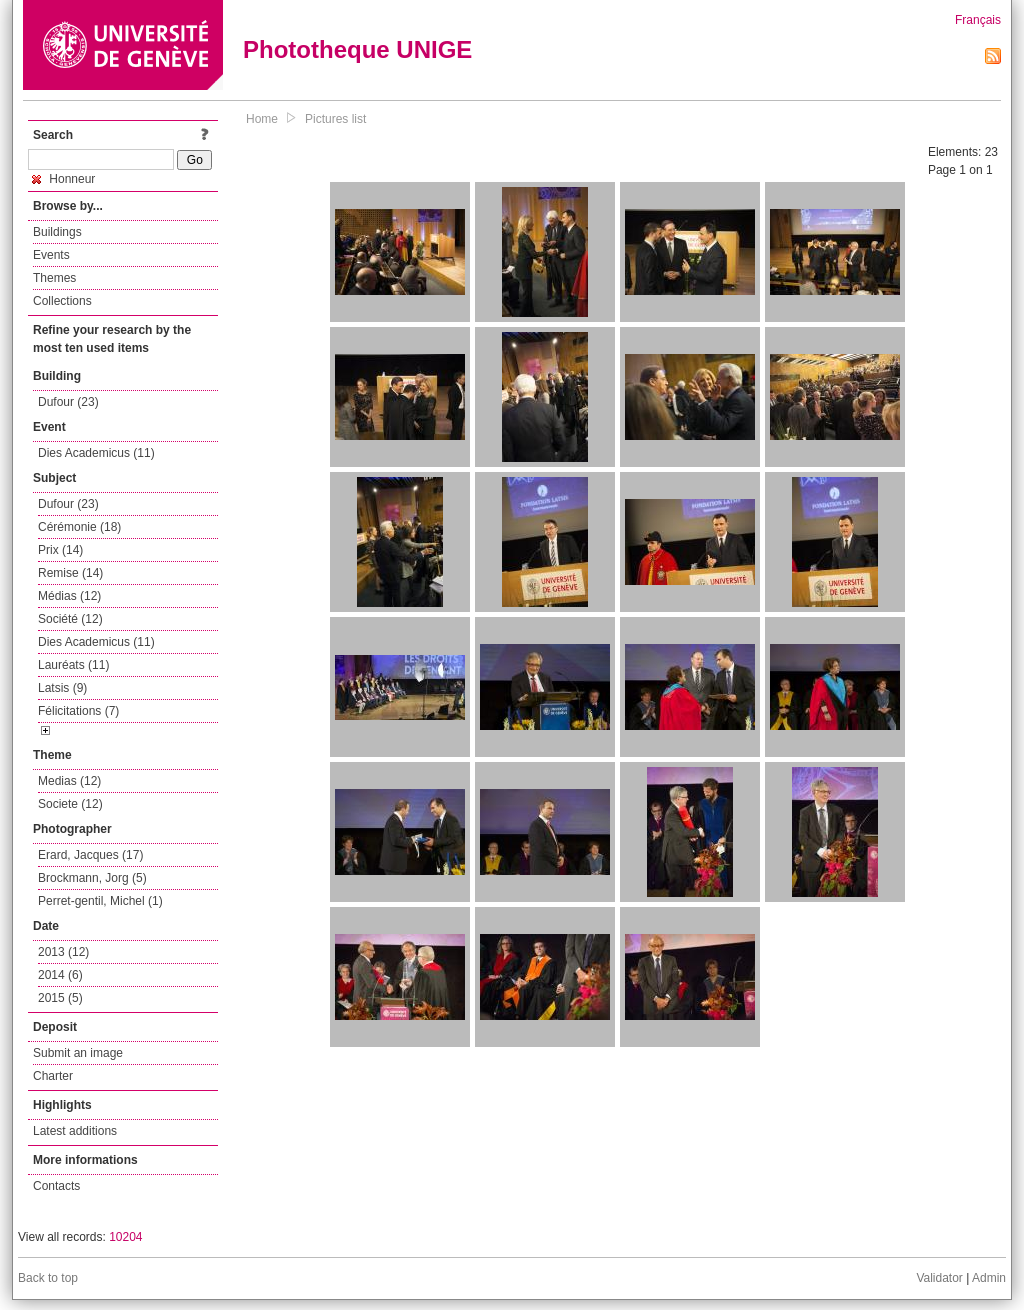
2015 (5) (60, 998)
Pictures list (335, 119)
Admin (989, 1278)
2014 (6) (60, 975)
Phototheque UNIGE (357, 49)
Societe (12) (70, 804)
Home (262, 119)
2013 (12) (63, 952)
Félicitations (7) (78, 711)
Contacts (56, 1186)
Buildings (57, 232)
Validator (939, 1278)
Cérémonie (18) (79, 527)
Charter (53, 1076)
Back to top (48, 1278)
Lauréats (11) (73, 665)
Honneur (63, 179)
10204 (125, 1237)
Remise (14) (70, 573)
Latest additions (75, 1131)
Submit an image (78, 1053)
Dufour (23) (68, 402)
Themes (54, 278)
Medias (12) (69, 781)
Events (51, 255)
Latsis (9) (62, 688)
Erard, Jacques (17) (90, 855)
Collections (62, 301)
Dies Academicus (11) (96, 453)
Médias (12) (69, 596)
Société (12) (70, 619)
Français (978, 20)
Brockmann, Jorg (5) (92, 878)
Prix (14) (60, 550)
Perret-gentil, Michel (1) (100, 901)
